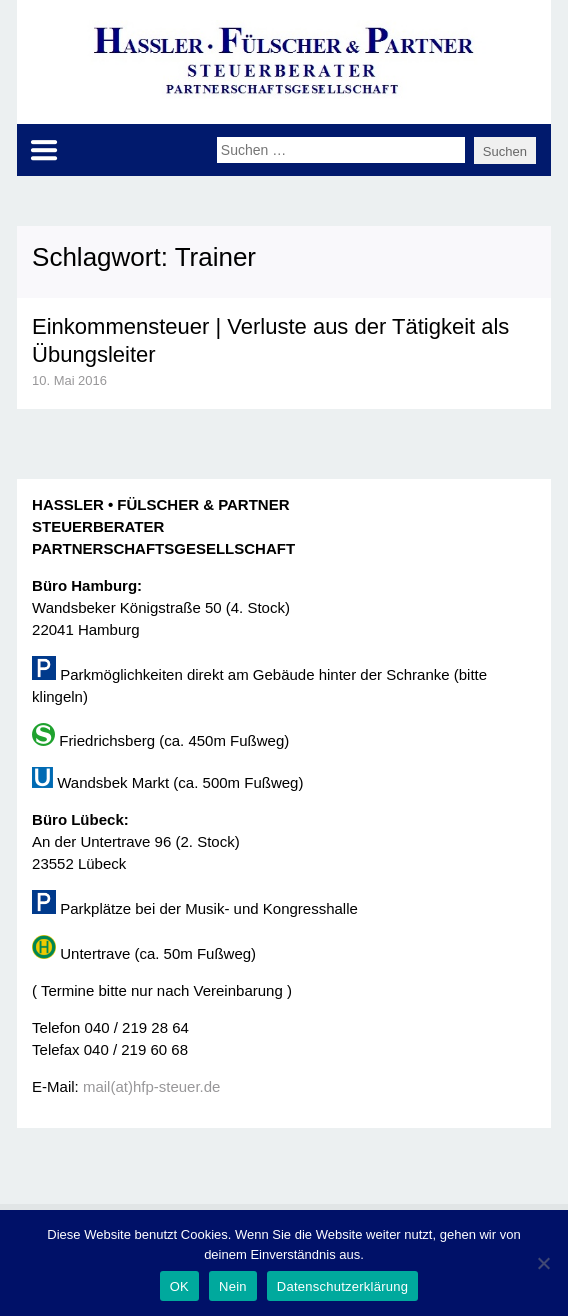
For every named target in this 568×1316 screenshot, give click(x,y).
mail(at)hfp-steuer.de (152, 1086)
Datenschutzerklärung (342, 1286)
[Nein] (543, 1263)
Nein (233, 1286)
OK (179, 1286)
